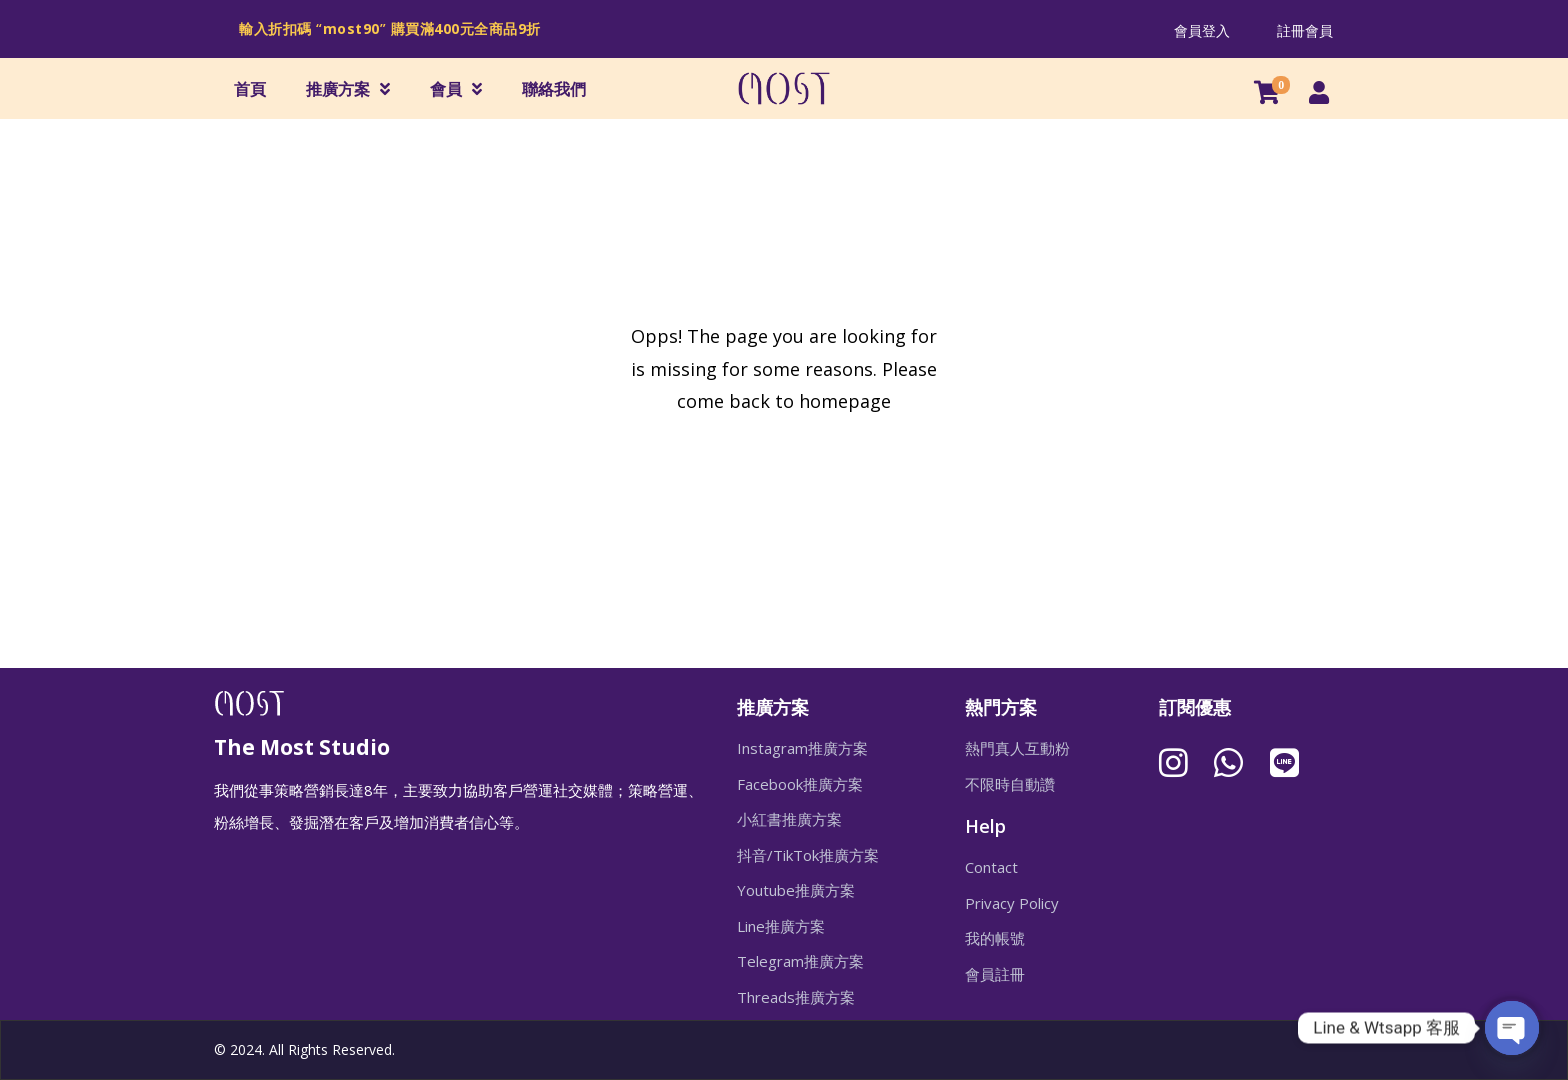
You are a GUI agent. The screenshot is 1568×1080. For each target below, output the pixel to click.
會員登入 (1202, 30)
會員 (456, 89)
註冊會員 (1305, 30)
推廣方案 (348, 89)
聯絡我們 (554, 89)
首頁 (250, 89)
